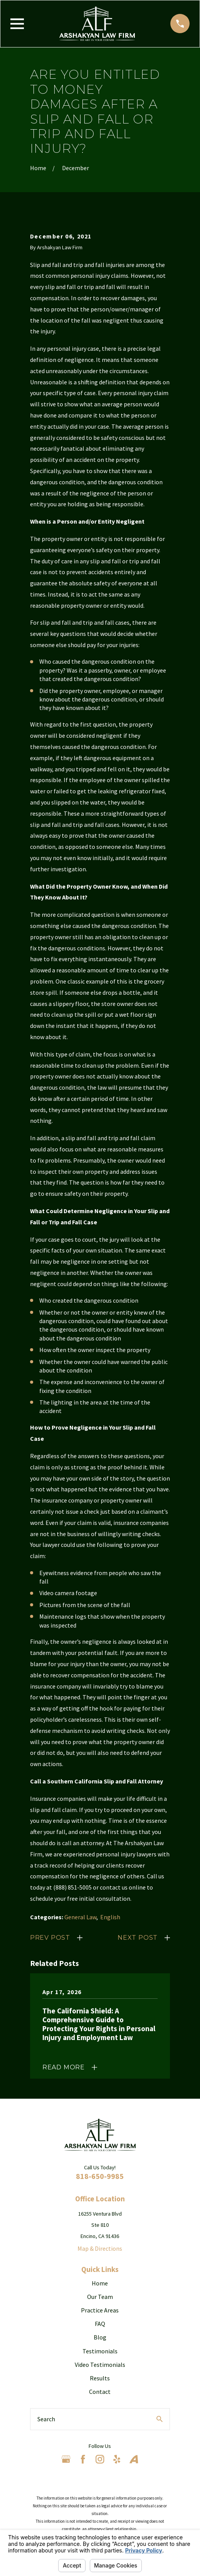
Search (46, 2419)
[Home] (96, 24)
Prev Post (50, 1937)
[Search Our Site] (159, 2419)
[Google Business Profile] (66, 2459)
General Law (80, 1917)
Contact (100, 2391)
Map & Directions (99, 2248)
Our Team (100, 2296)
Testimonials (100, 2351)
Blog (100, 2337)
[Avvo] (133, 2459)
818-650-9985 (100, 2176)
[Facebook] (83, 2459)
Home (100, 2283)
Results (100, 2378)
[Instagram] (100, 2459)
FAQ (100, 2324)
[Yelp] (117, 2459)
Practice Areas (100, 2310)
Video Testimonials (100, 2364)
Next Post (138, 1937)
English (110, 1917)
